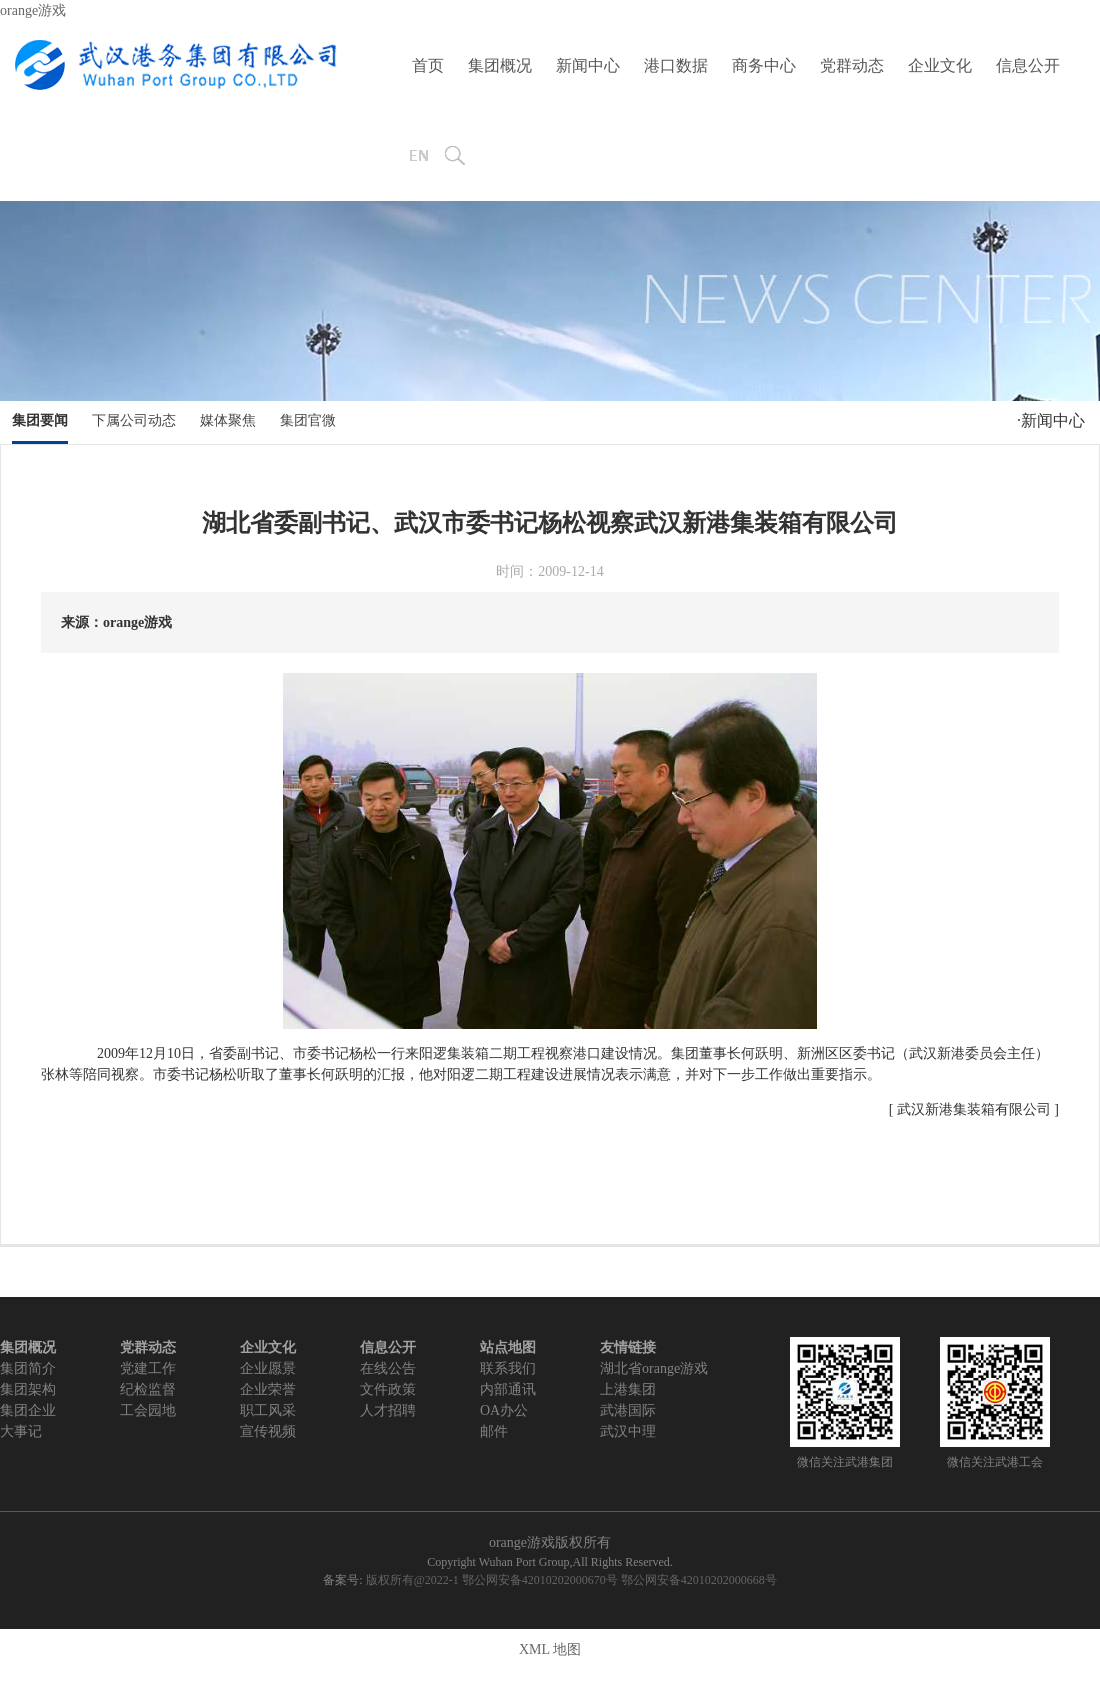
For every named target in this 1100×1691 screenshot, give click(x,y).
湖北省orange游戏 (654, 1368)
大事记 (21, 1431)
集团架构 (28, 1389)
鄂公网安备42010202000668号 (699, 1580)
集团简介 (28, 1368)
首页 (428, 65)
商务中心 (764, 65)
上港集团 (628, 1389)
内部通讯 (508, 1389)
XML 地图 (550, 1649)
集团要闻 (40, 420)
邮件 (494, 1431)
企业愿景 (268, 1368)
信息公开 (1028, 65)
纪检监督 (148, 1389)
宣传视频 (268, 1431)
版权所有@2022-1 (412, 1580)
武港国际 (628, 1410)
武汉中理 (628, 1431)
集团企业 (28, 1410)
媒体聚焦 (228, 420)
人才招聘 (388, 1410)
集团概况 (500, 65)
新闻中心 (588, 65)
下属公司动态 (134, 420)
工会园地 (148, 1410)
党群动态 (852, 65)
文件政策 (388, 1389)
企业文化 (940, 65)
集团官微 (308, 420)
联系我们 (508, 1368)
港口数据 (676, 65)
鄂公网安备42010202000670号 (540, 1580)
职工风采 (268, 1410)
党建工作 (148, 1368)
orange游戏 (33, 10)
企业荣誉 (268, 1389)
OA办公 (504, 1410)
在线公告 (388, 1368)
